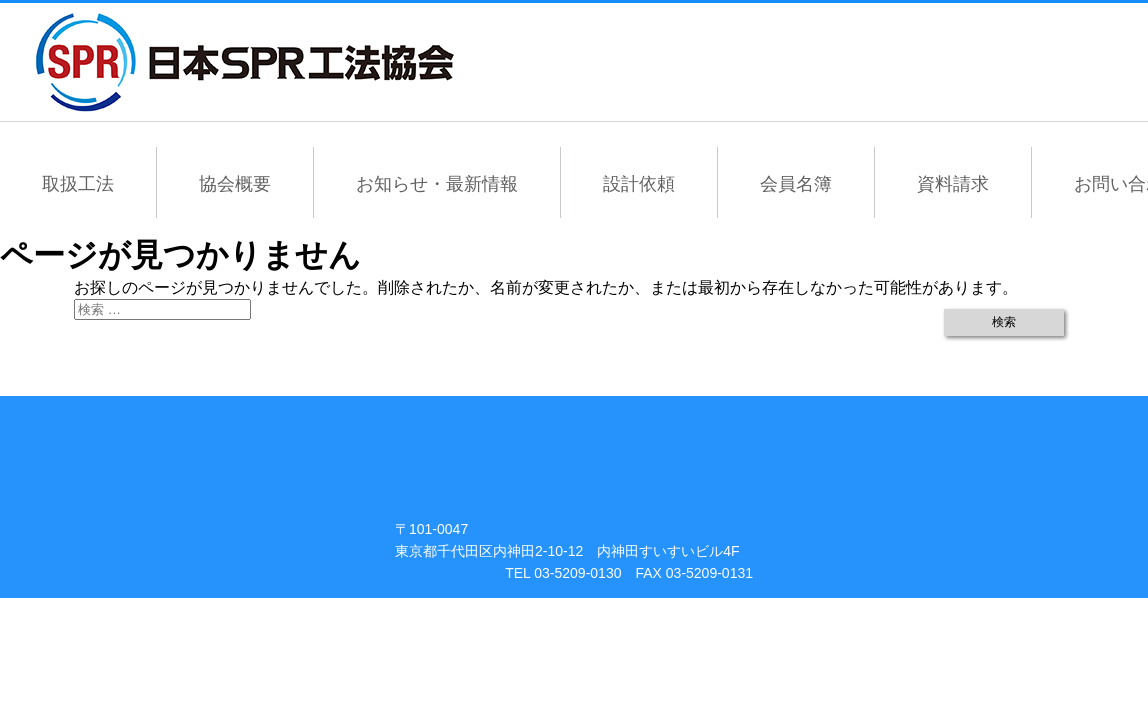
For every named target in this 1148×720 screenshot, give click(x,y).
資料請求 (953, 184)
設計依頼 (639, 184)
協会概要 (235, 184)
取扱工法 (78, 184)
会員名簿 (796, 184)
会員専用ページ (832, 62)
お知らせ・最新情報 (437, 184)
